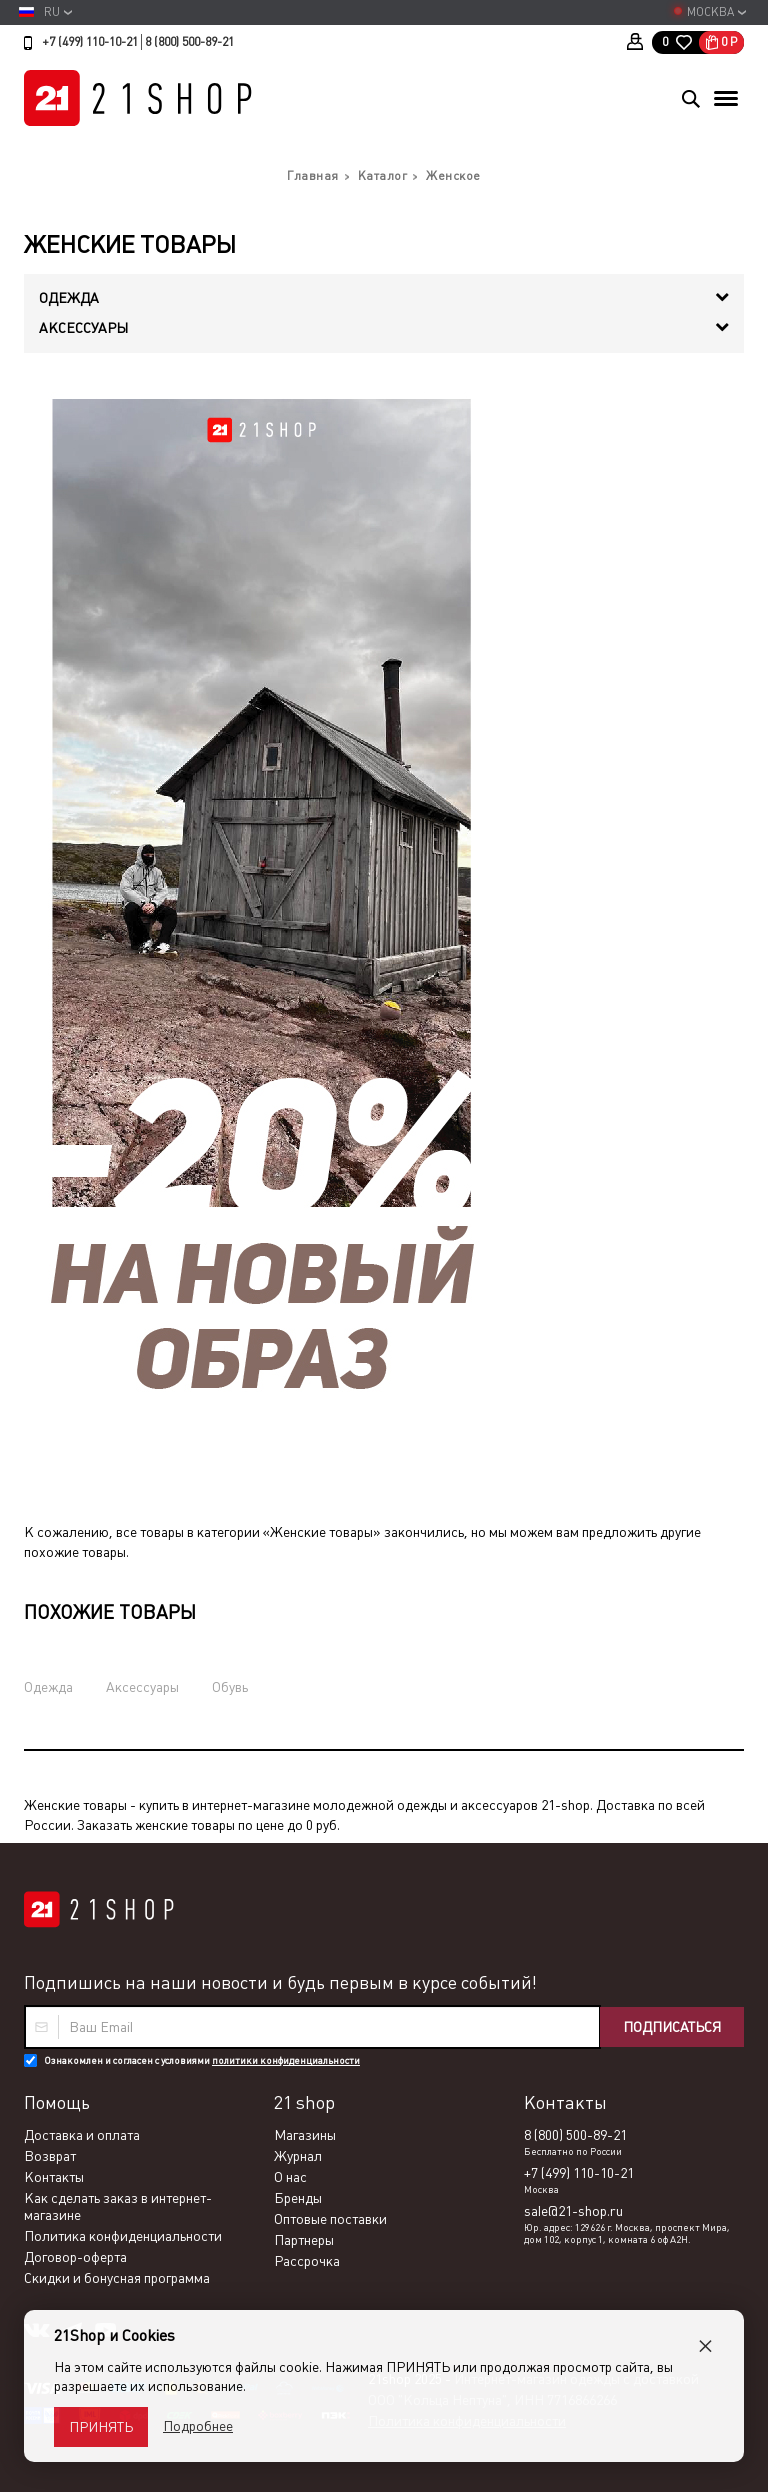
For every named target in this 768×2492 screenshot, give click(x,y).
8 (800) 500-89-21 (189, 42)
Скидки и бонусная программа (117, 2278)
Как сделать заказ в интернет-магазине (118, 2206)
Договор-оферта (75, 2257)
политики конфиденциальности (286, 2060)
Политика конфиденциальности (123, 2236)
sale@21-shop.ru (573, 2211)
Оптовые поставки (330, 2219)
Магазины (305, 2135)
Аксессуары (142, 1687)
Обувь (230, 1687)
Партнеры (304, 2240)
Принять (101, 2427)
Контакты (54, 2177)
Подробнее (198, 2426)
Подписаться (672, 2027)
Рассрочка (307, 2261)
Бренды (298, 2198)
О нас (290, 2177)
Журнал (298, 2156)
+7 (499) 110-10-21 (90, 42)
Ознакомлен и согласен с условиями (202, 2060)
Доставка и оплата (82, 2135)
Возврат (50, 2156)
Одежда (48, 1687)
